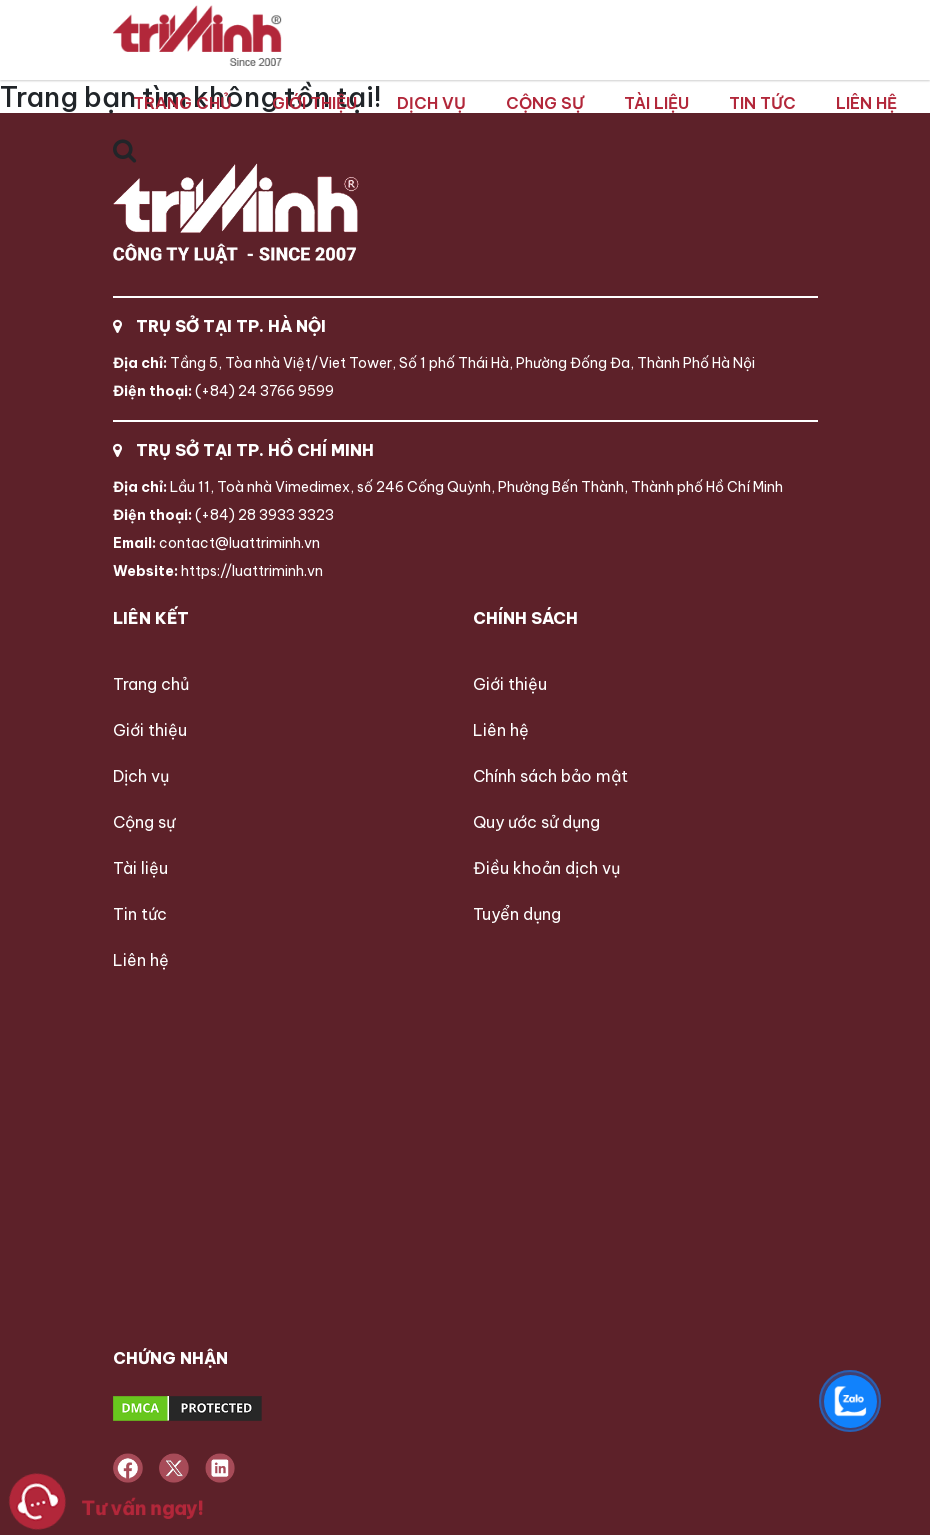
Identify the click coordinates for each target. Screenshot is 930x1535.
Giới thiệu (314, 103)
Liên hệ (866, 103)
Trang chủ (182, 103)
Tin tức (762, 103)
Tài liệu (656, 103)
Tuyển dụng (517, 914)
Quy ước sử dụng (536, 822)
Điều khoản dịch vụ (546, 868)
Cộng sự (545, 103)
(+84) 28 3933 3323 (223, 515)
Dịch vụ (431, 103)
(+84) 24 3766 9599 (223, 391)
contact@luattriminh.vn (216, 543)
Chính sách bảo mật (550, 776)
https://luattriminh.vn (218, 571)
